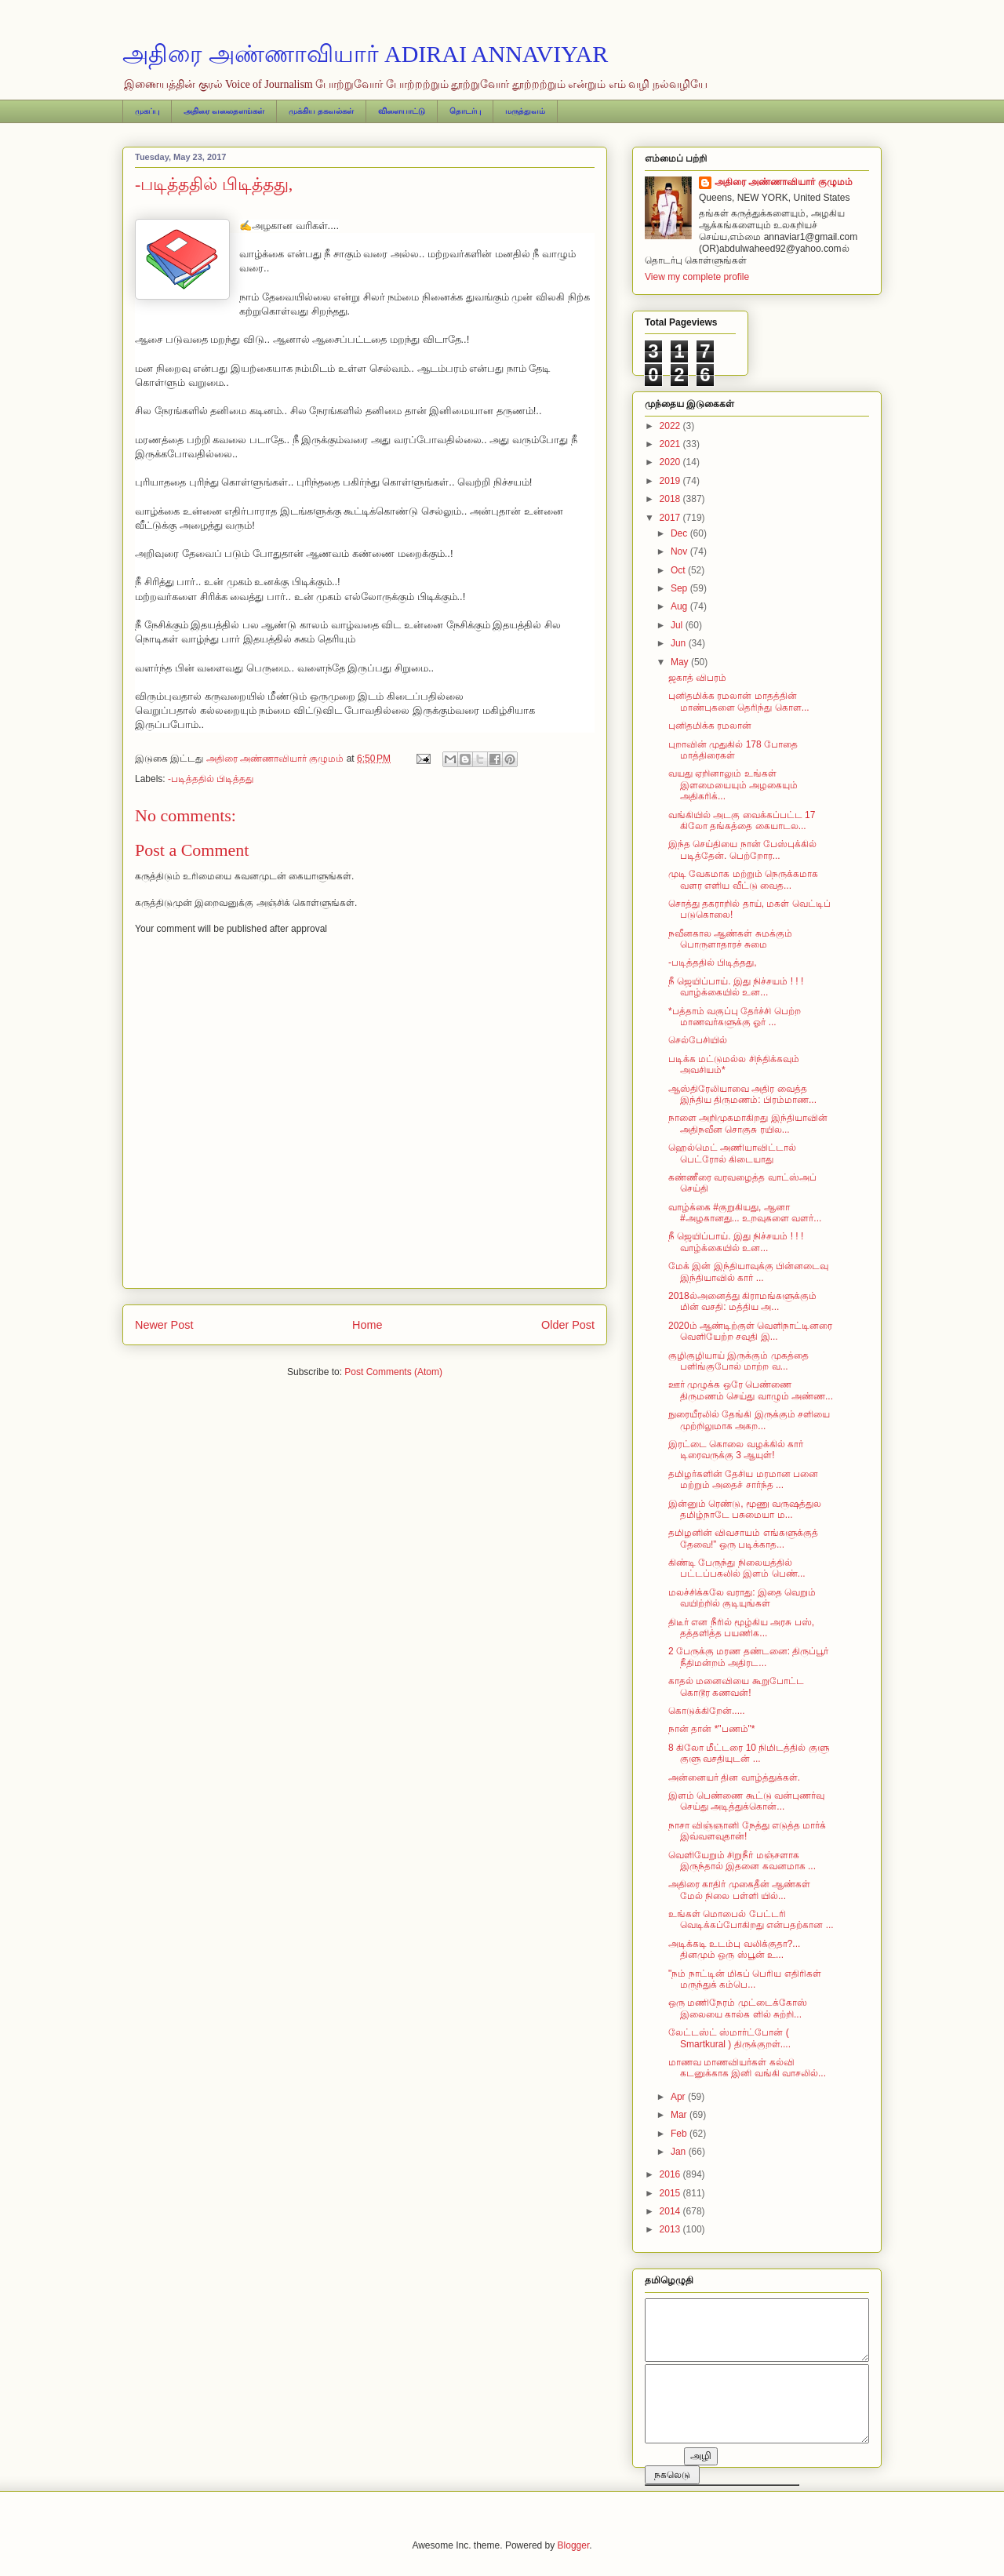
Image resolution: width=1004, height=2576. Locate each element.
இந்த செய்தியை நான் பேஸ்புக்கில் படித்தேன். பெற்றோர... (742, 849)
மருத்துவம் (525, 111)
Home (367, 1325)
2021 (671, 443)
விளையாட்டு (401, 111)
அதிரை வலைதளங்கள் (224, 111)
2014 (671, 2211)
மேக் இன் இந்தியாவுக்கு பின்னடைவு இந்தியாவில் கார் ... (748, 1272)
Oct (679, 570)
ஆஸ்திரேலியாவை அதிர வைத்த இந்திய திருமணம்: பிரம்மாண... (742, 1094)
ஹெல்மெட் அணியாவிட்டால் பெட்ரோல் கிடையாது (732, 1153)
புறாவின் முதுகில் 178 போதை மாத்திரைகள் (733, 750)
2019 (671, 480)
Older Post (568, 1325)
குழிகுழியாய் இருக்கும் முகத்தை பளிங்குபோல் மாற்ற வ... (738, 1361)
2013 (671, 2229)
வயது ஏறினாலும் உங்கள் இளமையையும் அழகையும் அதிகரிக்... (733, 785)
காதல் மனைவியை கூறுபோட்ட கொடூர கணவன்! (736, 1686)
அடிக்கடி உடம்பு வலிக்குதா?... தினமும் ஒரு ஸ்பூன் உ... (734, 1949)
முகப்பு (147, 111)
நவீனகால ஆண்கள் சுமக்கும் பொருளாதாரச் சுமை (730, 939)
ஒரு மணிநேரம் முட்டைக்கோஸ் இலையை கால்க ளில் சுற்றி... (737, 2008)
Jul (678, 625)
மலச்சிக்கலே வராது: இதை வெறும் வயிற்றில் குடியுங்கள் (742, 1598)
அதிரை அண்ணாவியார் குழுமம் (784, 181)
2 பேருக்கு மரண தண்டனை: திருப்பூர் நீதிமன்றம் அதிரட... (748, 1657)
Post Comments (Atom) (393, 1371)
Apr (679, 2096)
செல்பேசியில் (697, 1040)
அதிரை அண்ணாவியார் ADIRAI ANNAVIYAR (365, 54)
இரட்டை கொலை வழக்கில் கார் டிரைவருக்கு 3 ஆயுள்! (735, 1450)
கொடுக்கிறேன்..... (706, 1710)
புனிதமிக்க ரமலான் (709, 725)
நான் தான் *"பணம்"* (711, 1728)
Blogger (574, 2545)
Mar (680, 2114)
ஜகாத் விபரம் (697, 677)
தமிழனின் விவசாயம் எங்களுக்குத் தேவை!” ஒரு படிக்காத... (743, 1538)
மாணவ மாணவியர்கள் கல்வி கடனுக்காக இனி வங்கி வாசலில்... (747, 2068)
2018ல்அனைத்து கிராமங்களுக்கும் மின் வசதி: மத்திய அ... (742, 1301)
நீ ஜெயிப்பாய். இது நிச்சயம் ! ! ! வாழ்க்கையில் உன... (735, 987)
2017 (671, 517)
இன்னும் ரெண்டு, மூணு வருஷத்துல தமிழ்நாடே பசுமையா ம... (744, 1509)
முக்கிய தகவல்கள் (321, 111)
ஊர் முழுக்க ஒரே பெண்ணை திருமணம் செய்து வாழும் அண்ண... (750, 1390)
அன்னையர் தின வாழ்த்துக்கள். (734, 1777)
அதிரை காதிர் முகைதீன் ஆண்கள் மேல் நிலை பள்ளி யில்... (739, 1890)
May (681, 662)
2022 (671, 425)
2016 (671, 2174)
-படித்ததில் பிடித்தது (210, 778)
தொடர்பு (465, 111)
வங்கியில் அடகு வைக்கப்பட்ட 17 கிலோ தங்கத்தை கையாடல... (741, 820)
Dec (680, 533)
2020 (671, 462)
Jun (680, 643)
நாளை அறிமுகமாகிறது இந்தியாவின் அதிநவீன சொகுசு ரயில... (748, 1123)
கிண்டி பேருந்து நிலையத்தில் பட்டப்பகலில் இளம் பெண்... (737, 1568)
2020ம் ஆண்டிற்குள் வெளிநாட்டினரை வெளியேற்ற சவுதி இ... (750, 1331)
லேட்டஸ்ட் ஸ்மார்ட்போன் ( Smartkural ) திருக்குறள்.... (729, 2038)
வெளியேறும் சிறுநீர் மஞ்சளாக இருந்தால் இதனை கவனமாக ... (742, 1861)
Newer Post (164, 1325)
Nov (680, 551)
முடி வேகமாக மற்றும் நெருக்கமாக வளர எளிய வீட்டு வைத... (743, 879)
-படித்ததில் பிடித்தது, (712, 962)
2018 (671, 498)
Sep (680, 588)
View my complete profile (697, 276)
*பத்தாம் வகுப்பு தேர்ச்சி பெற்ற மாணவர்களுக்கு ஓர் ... (734, 1017)
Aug (680, 606)
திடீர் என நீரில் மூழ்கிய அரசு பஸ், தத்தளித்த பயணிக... (741, 1628)
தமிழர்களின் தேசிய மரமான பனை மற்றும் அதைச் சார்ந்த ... (743, 1479)
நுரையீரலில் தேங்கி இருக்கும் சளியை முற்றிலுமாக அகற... (749, 1420)
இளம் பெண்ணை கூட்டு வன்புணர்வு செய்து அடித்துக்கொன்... (746, 1801)
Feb (680, 2133)
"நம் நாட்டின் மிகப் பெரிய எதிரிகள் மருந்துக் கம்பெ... (744, 1979)
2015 (671, 2193)
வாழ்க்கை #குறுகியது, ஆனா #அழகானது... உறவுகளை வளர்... (744, 1213)
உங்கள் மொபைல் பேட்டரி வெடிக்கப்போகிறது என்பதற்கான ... (751, 1919)
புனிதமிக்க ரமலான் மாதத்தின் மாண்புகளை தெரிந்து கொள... (738, 701)
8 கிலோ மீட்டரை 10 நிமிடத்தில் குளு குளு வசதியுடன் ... (748, 1753)
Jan (680, 2151)
